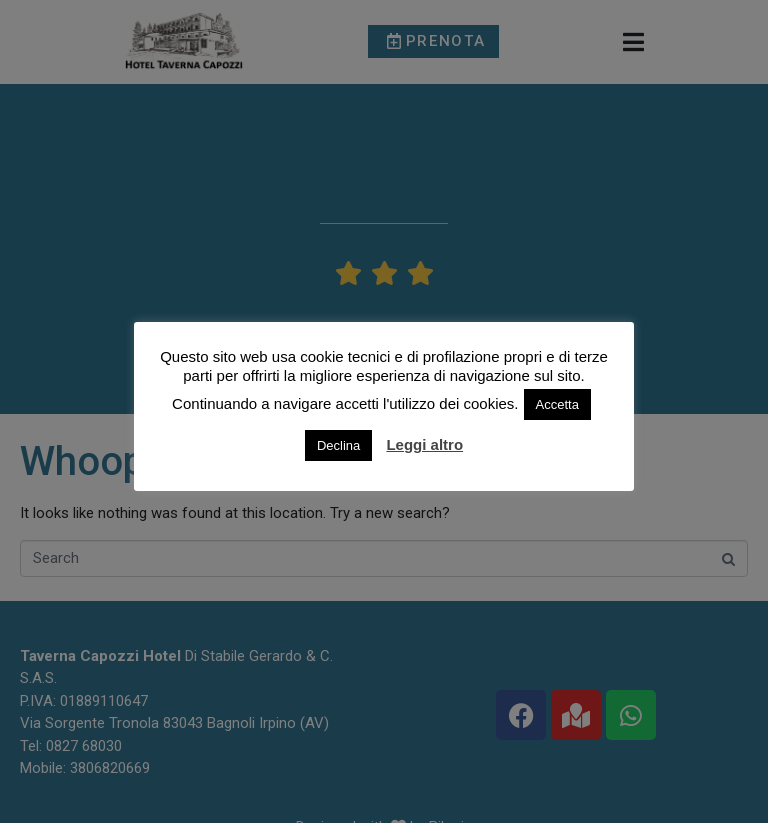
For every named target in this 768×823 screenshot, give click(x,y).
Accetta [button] (557, 404)
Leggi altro (424, 444)
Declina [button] (338, 445)
